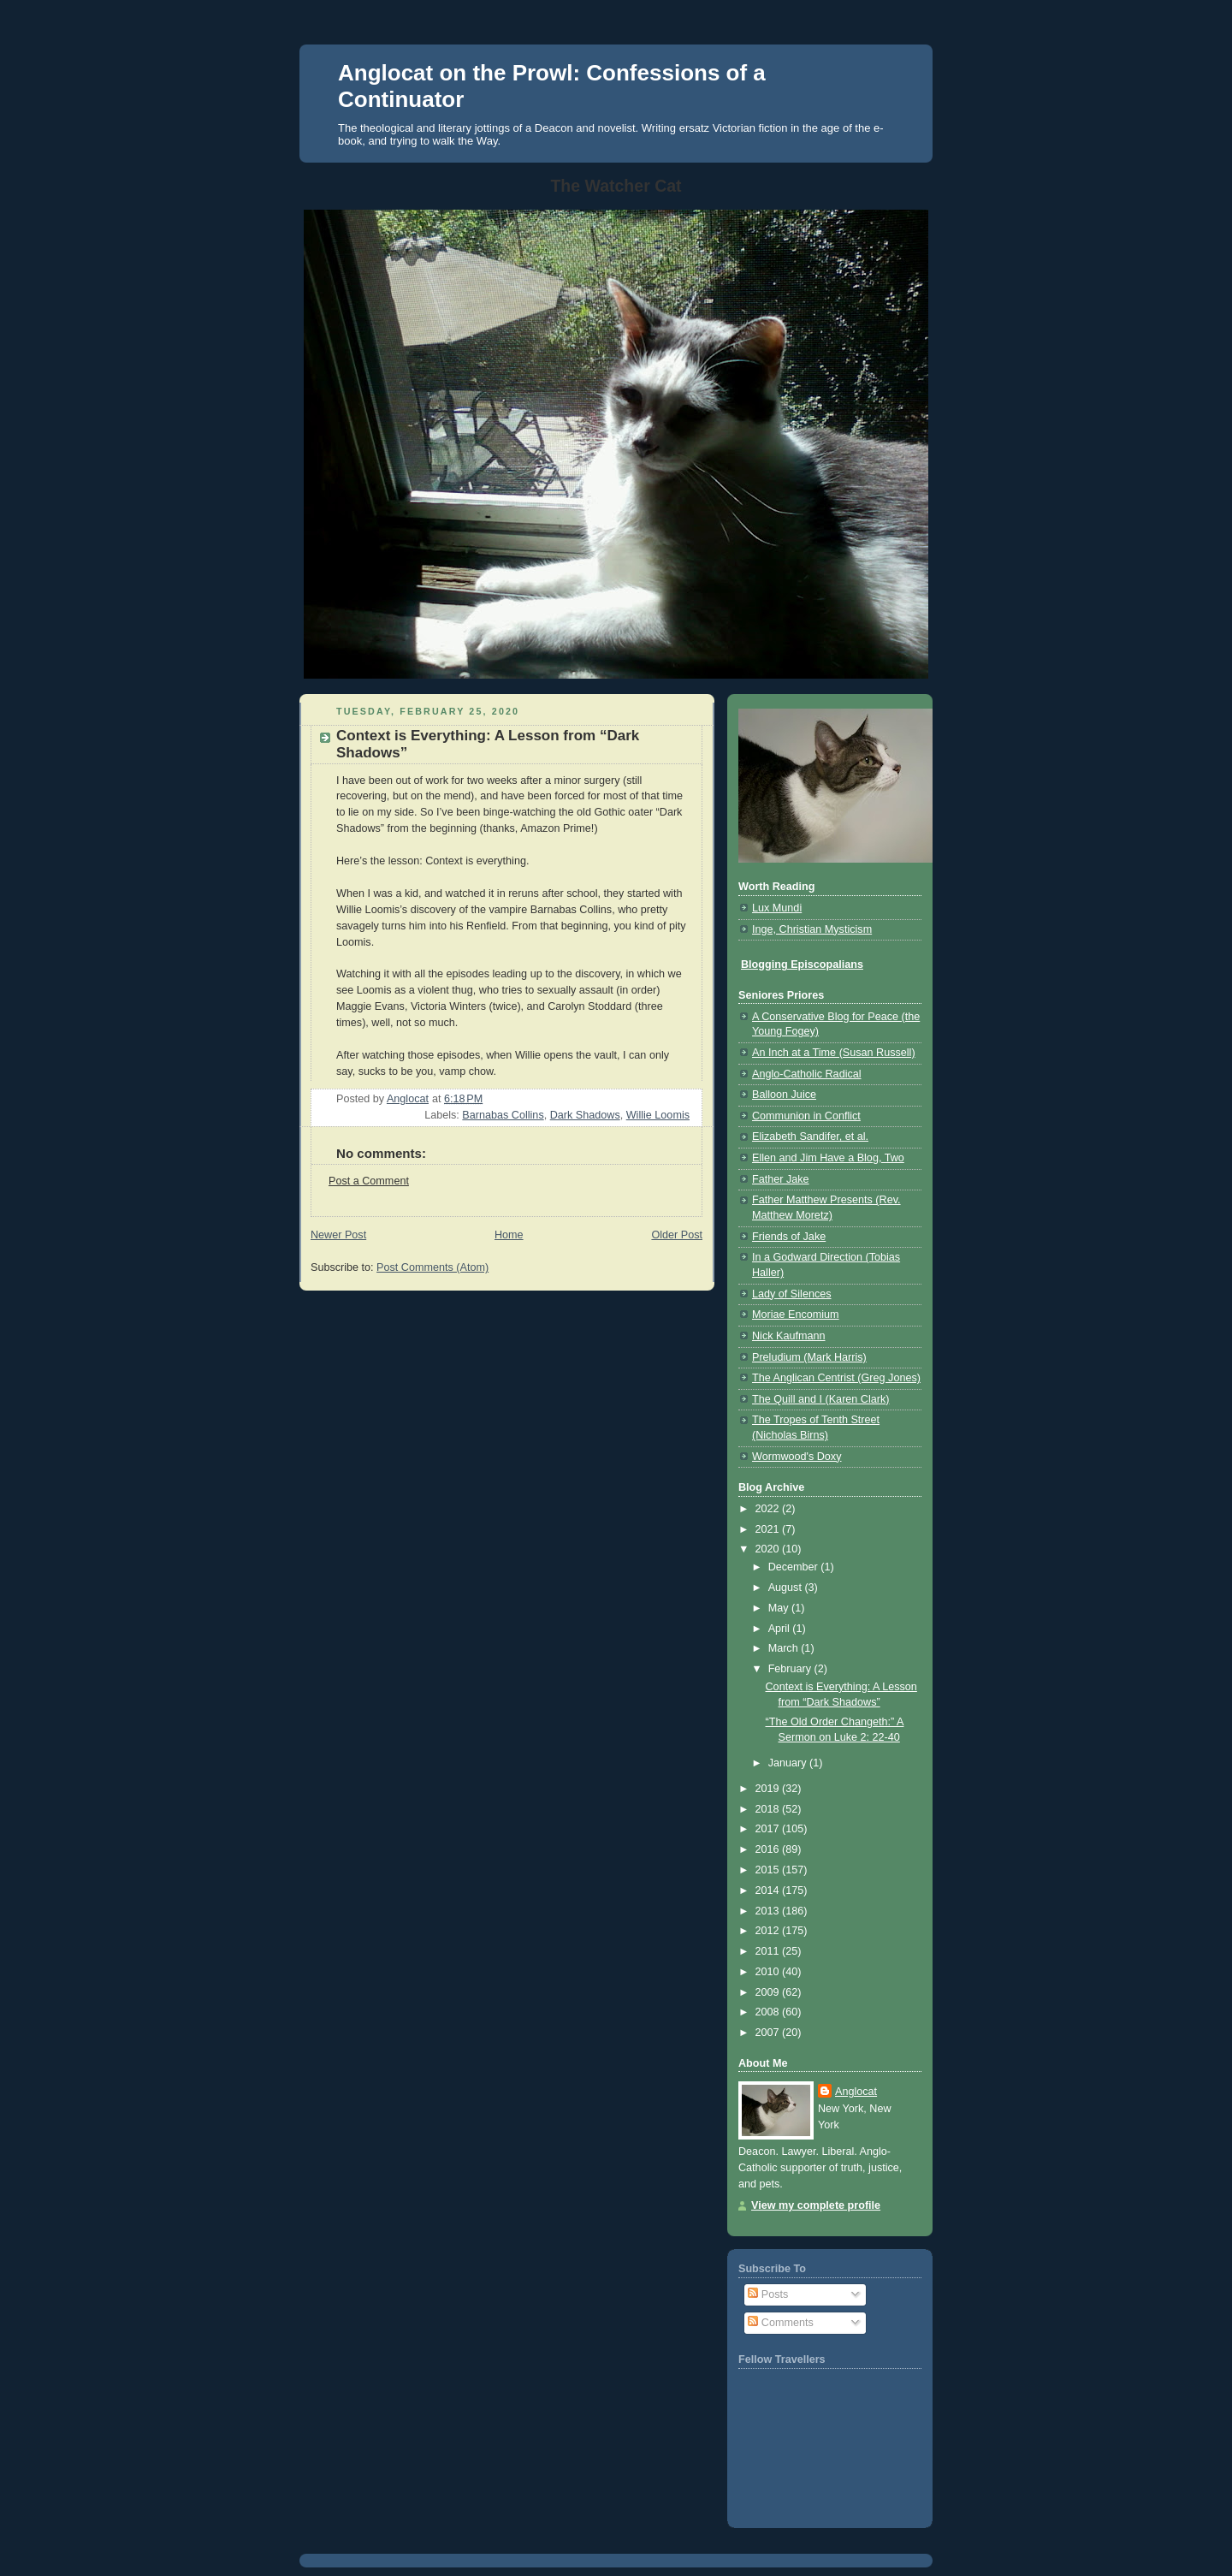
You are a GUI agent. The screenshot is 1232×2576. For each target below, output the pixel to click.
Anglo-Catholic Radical (807, 1074)
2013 (769, 1911)
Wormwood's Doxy (796, 1457)
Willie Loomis (658, 1115)
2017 (769, 1829)
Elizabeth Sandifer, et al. (810, 1137)
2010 (769, 1972)
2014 (769, 1890)
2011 (769, 1951)
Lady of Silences (792, 1294)
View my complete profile (815, 2205)
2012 (769, 1931)
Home (509, 1235)
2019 (769, 1789)
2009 (769, 1992)
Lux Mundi (777, 908)
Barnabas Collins (502, 1115)
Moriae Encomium (795, 1315)
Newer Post (338, 1235)
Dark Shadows (585, 1115)
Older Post (676, 1235)
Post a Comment (369, 1181)
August (786, 1588)
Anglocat (856, 2092)
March (785, 1648)
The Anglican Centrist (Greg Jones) (836, 1378)
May (779, 1608)
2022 (769, 1509)
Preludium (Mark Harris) (809, 1357)
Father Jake (780, 1179)
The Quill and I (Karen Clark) (820, 1399)
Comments (780, 2323)
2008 (769, 2012)
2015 (769, 1870)
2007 (769, 2033)
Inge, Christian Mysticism (812, 929)
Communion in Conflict (806, 1116)
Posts (768, 2294)
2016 (769, 1849)
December (794, 1567)
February (791, 1669)
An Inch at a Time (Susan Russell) (833, 1053)
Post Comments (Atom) (432, 1267)
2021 (769, 1529)
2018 (769, 1809)
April (780, 1629)
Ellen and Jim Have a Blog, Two (828, 1158)
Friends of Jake (789, 1237)
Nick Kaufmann (789, 1336)
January (788, 1763)
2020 (769, 1549)
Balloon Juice (784, 1095)
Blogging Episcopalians (802, 964)
